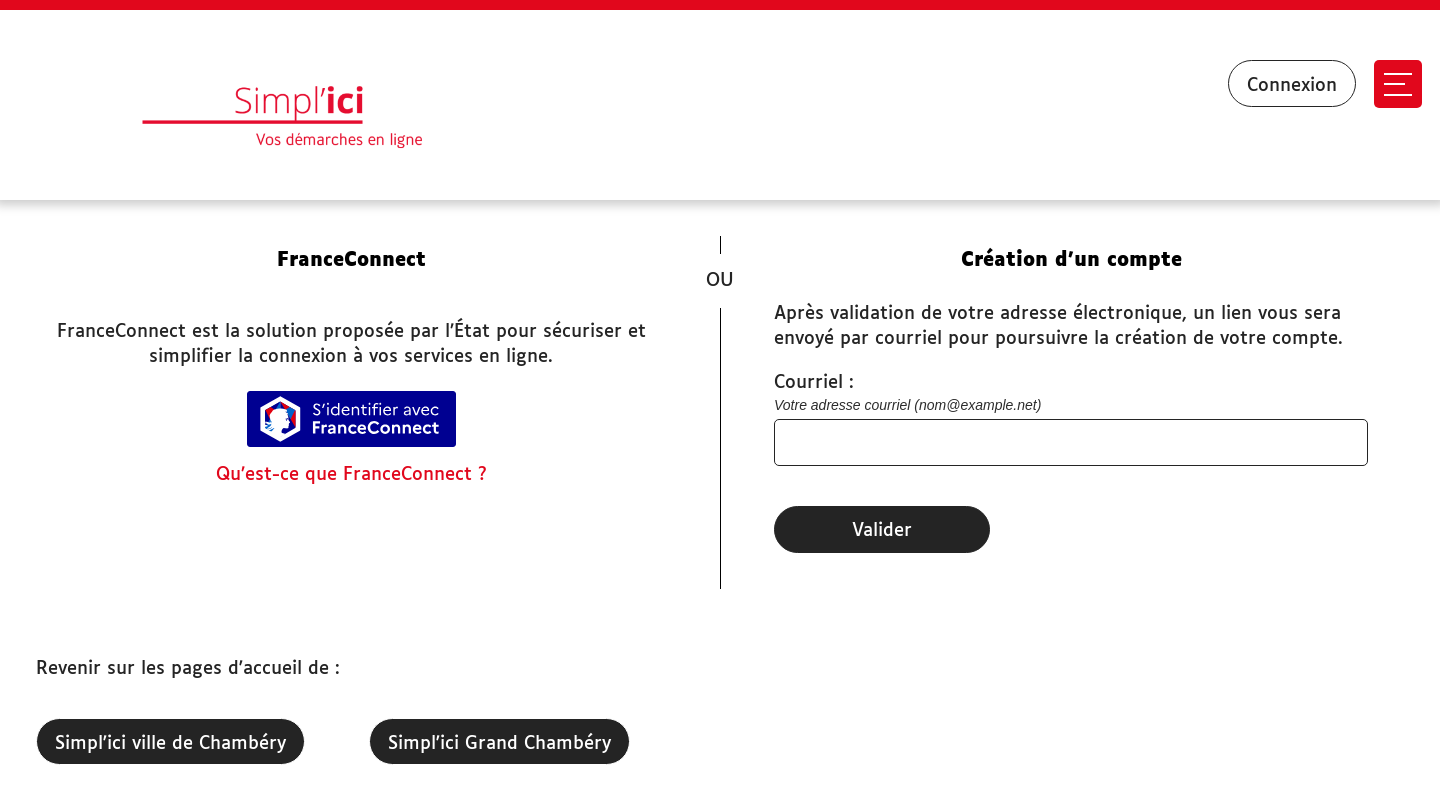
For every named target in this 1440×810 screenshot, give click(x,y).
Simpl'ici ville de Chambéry (170, 744)
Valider (882, 531)
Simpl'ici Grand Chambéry (499, 744)
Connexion (1292, 86)
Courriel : (814, 383)
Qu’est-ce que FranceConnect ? (351, 475)
